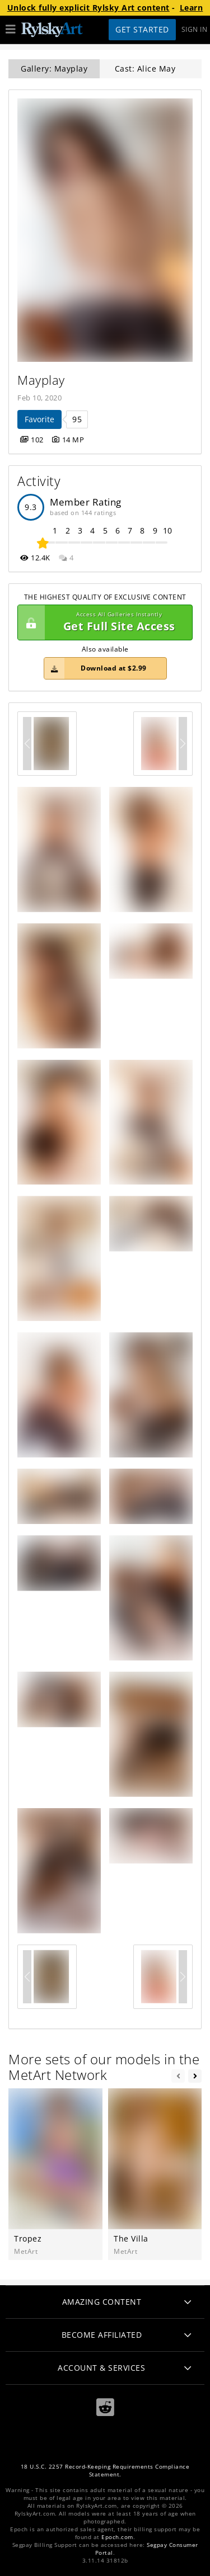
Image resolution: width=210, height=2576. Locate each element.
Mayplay (41, 380)
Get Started (142, 29)
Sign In (194, 29)
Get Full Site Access (102, 622)
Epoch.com (117, 2537)
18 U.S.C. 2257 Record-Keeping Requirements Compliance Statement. (105, 2470)
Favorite (39, 419)
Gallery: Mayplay (54, 68)
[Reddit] (105, 2407)
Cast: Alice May (145, 68)
